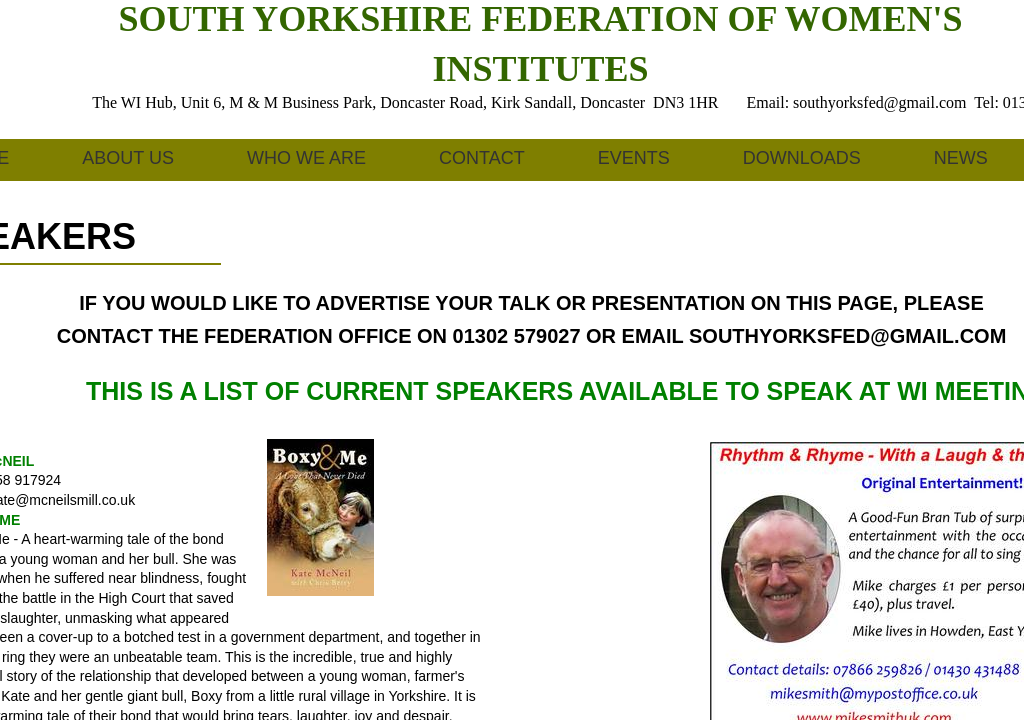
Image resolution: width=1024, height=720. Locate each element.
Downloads (802, 158)
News (961, 158)
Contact (482, 158)
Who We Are (306, 158)
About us (128, 158)
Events (634, 158)
